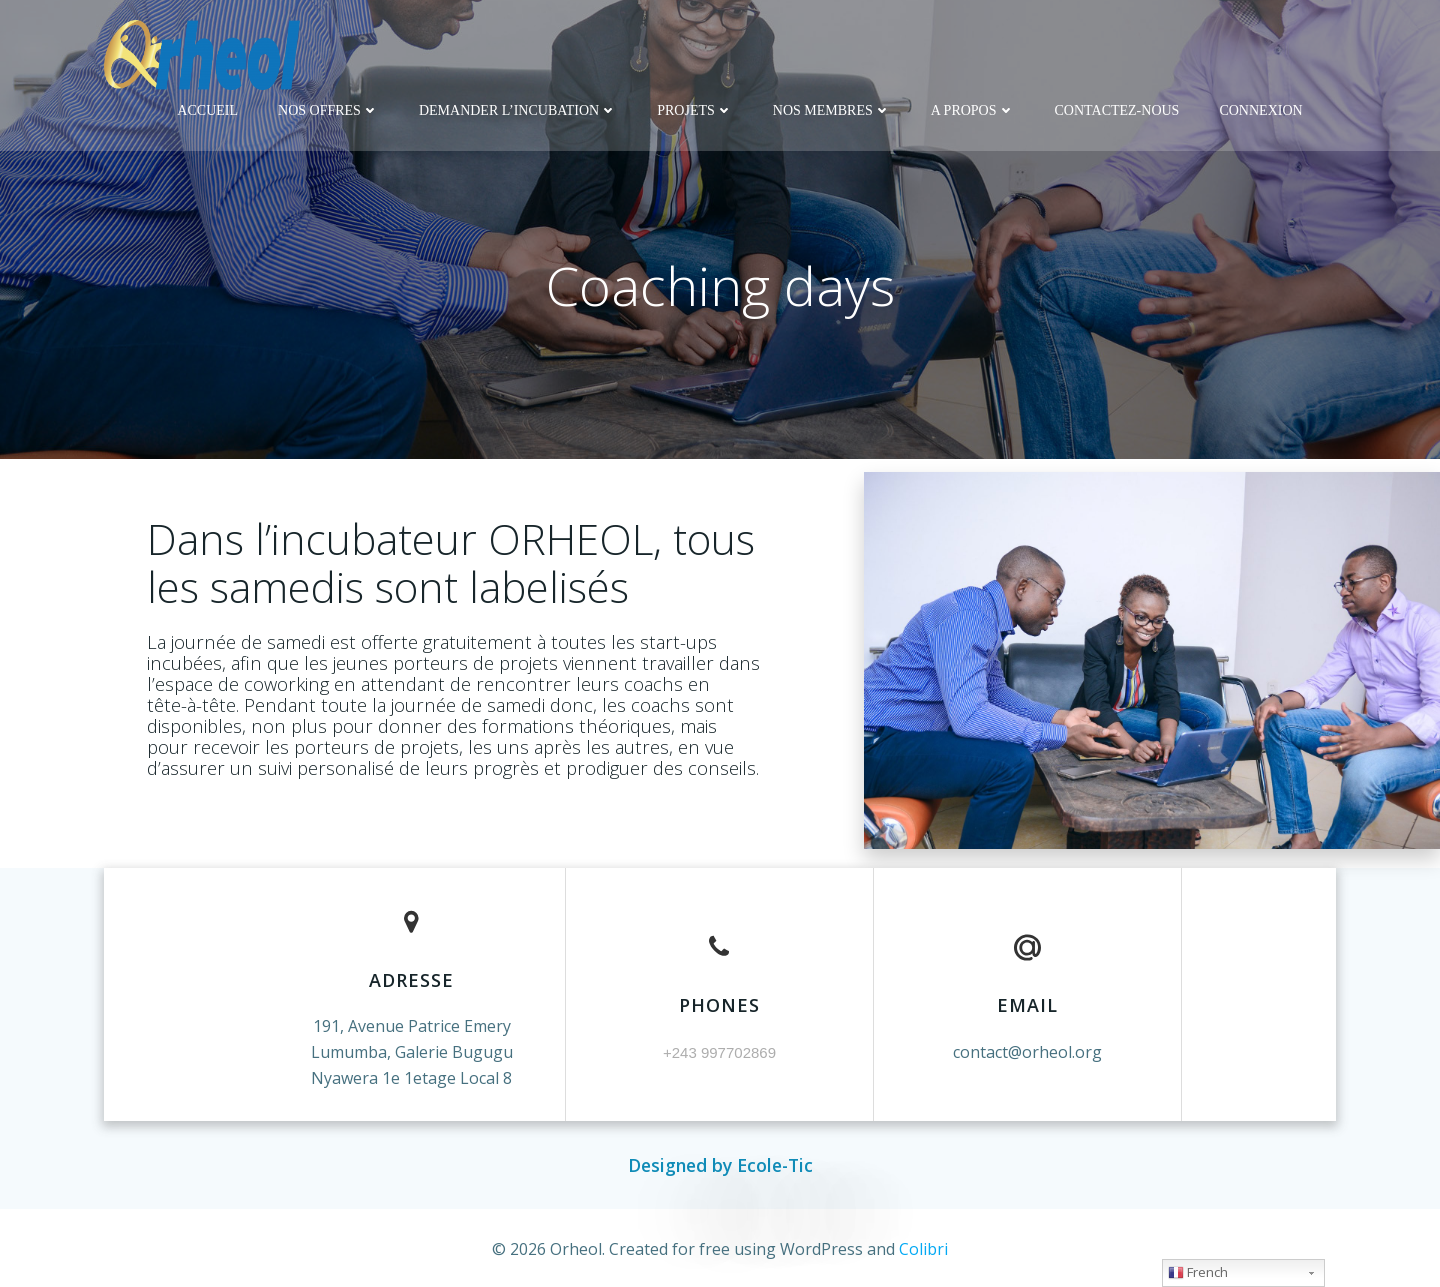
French (1198, 1272)
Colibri (923, 1249)
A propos (973, 110)
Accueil (207, 110)
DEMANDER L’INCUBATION (518, 110)
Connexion (1260, 110)
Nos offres (328, 110)
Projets (695, 110)
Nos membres (832, 110)
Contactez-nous (1117, 110)
